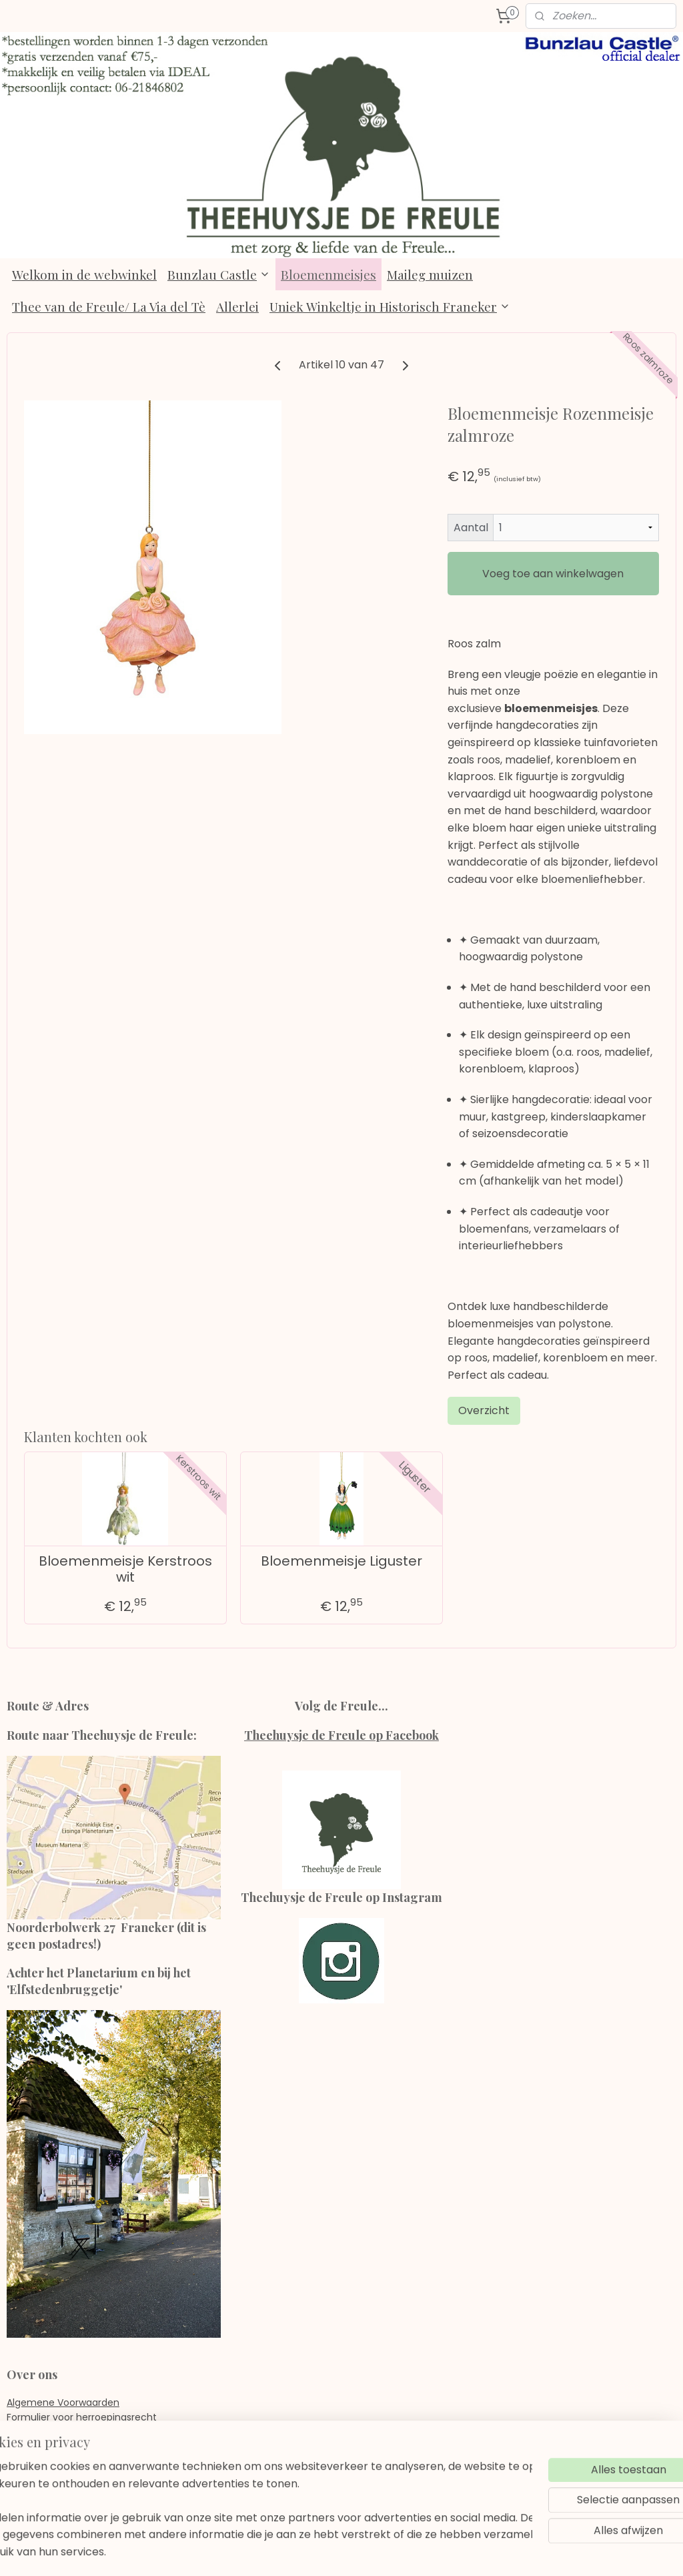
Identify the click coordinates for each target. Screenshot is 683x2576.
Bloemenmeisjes (328, 274)
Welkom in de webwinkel (84, 274)
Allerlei (237, 306)
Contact (26, 2462)
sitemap (307, 2551)
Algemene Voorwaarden (63, 2402)
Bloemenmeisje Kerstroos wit (125, 1568)
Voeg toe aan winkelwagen (553, 573)
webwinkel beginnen (385, 2551)
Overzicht (484, 1410)
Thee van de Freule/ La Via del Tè (108, 306)
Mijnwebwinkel (503, 2551)
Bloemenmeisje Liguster (341, 1560)
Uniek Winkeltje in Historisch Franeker (389, 306)
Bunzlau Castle (218, 274)
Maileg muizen (430, 274)
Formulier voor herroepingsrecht (82, 2417)
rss (335, 2551)
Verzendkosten (41, 2447)
